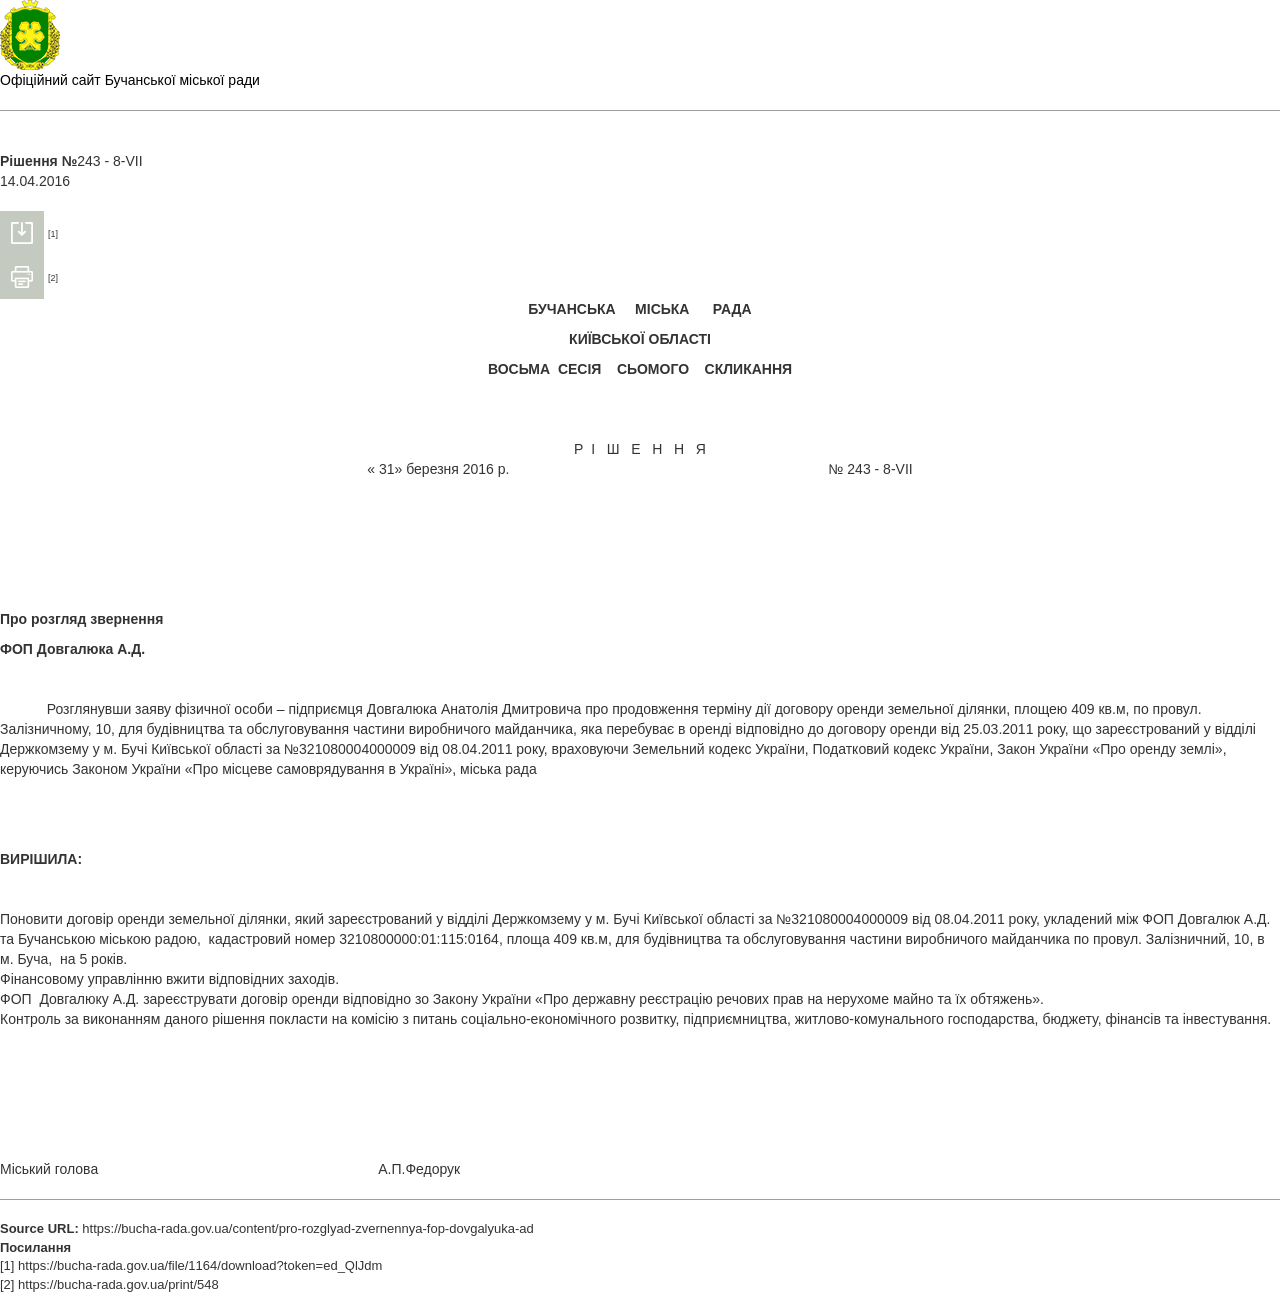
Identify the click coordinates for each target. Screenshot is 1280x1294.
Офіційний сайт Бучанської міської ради (130, 80)
